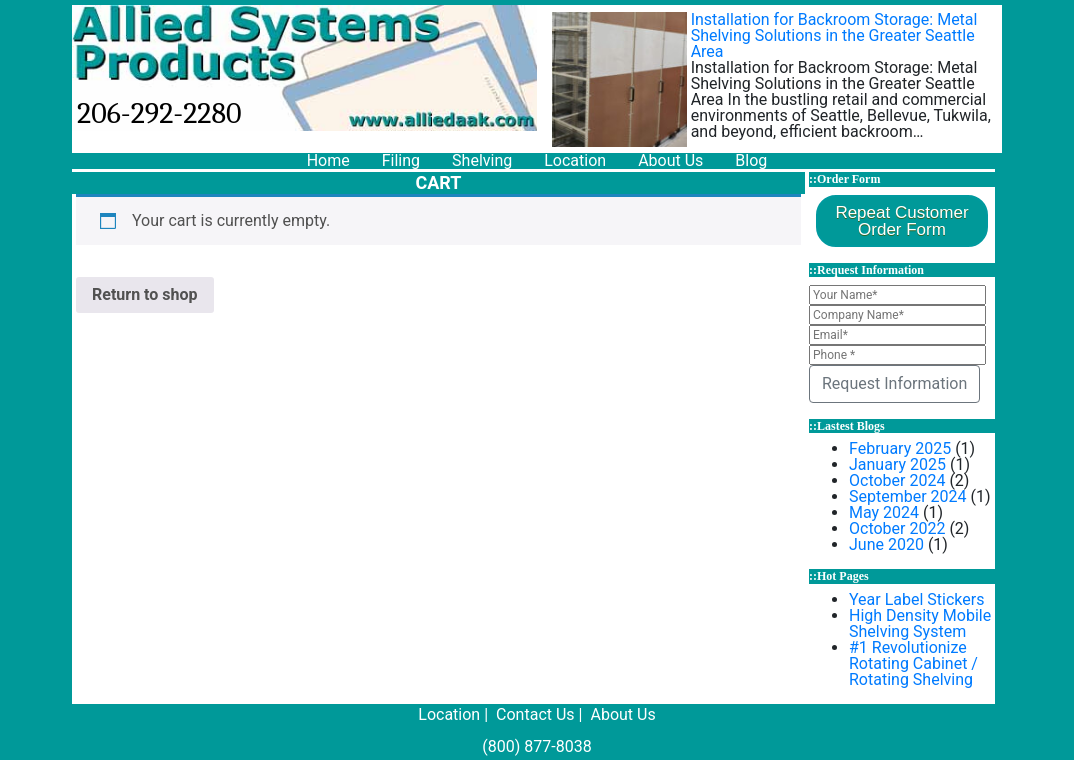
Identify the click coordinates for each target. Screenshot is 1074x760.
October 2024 (897, 480)
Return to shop (145, 294)
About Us (670, 160)
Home (328, 160)
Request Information (894, 383)
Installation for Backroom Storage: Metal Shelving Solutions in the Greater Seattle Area (834, 35)
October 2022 (897, 528)
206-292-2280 (159, 113)
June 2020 (886, 544)
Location (575, 160)
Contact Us (535, 714)
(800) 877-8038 (536, 746)
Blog (751, 160)
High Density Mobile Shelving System (920, 623)
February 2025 (900, 448)
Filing (401, 160)
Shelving (482, 160)
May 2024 (884, 512)
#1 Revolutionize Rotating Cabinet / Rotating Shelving (913, 663)
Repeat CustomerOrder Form (901, 221)
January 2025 (897, 464)
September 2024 (908, 496)
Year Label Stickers (916, 599)
